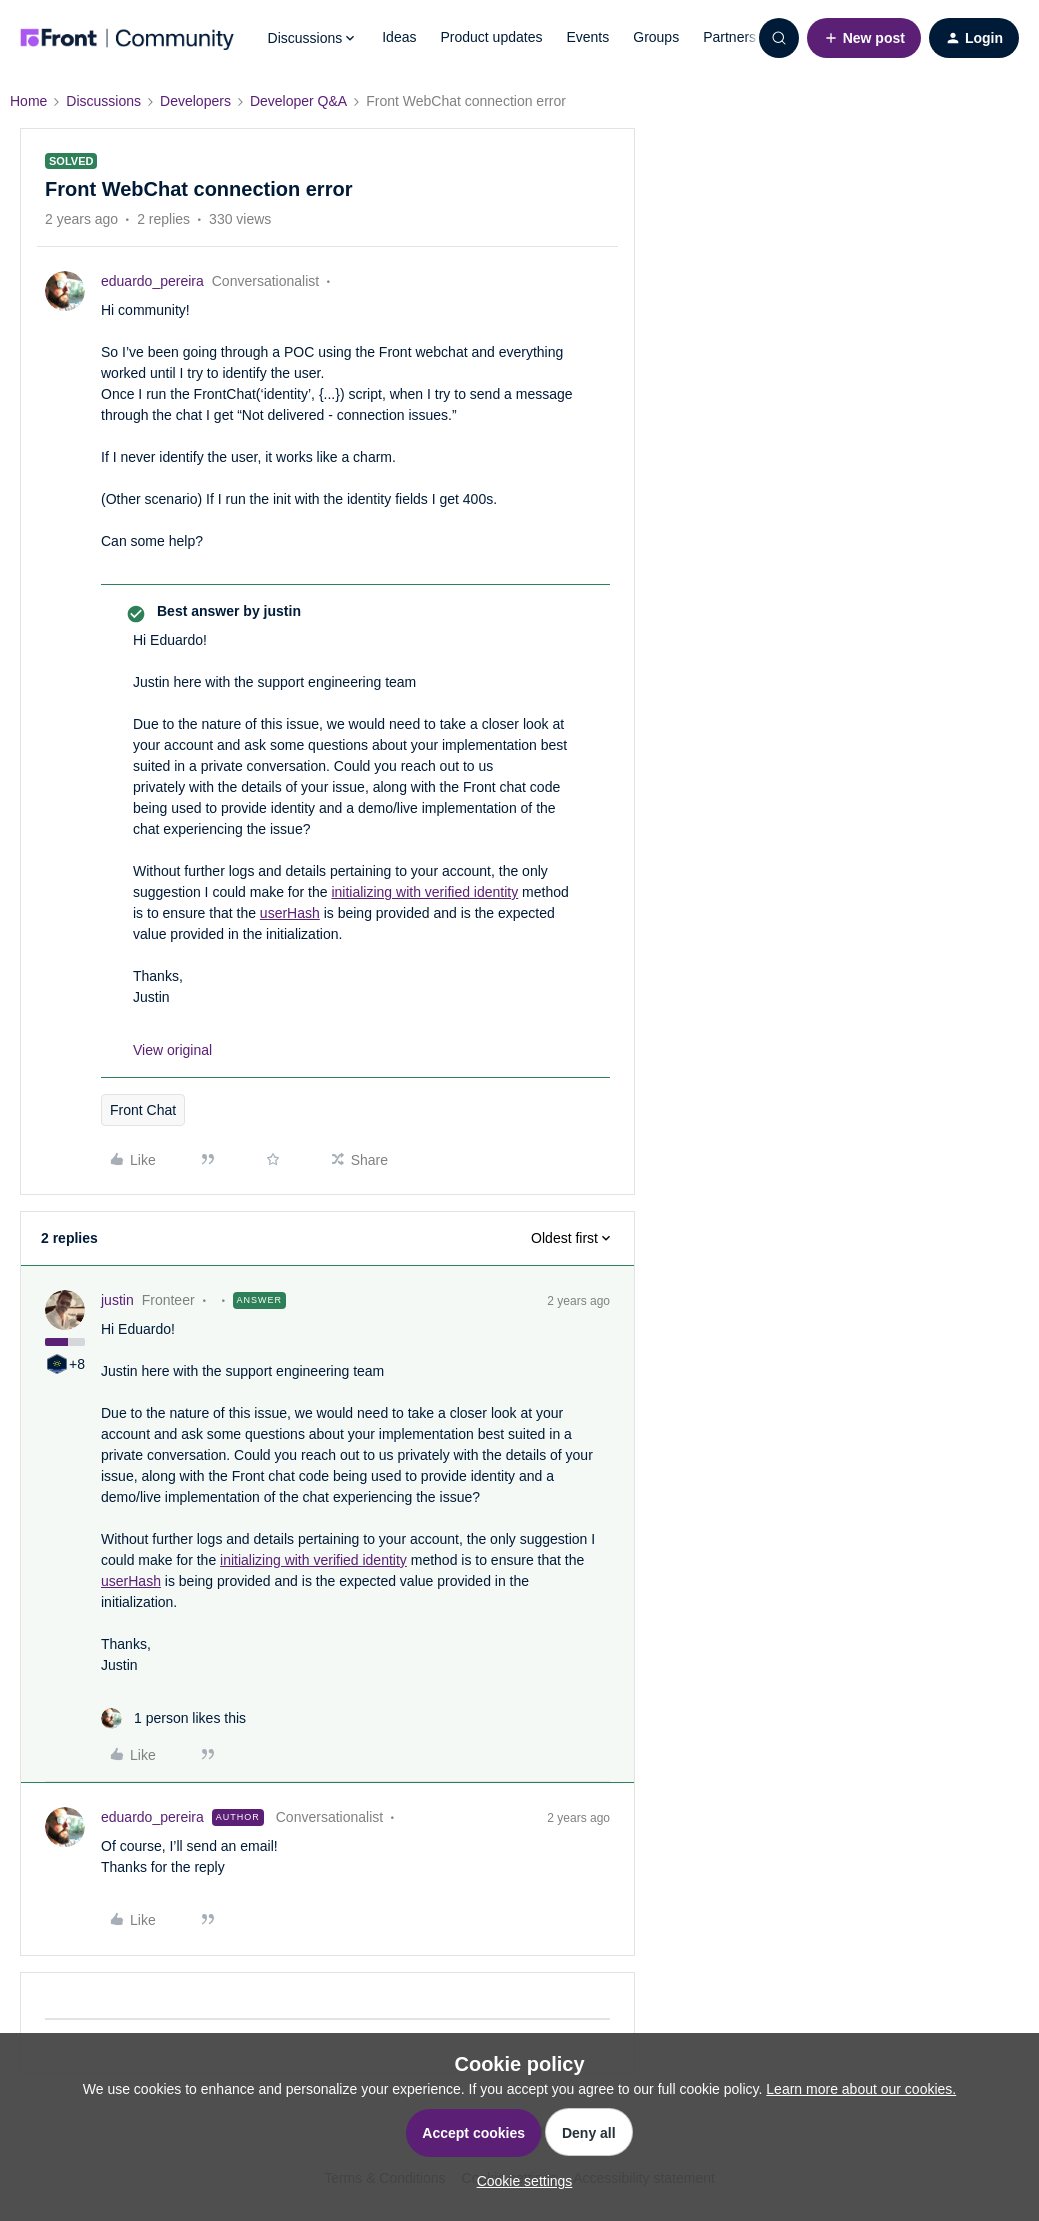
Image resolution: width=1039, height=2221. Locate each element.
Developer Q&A (298, 101)
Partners (729, 37)
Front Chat (143, 1110)
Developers (195, 101)
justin (117, 1300)
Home (28, 101)
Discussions (103, 101)
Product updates (491, 37)
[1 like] (173, 1718)
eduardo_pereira (152, 281)
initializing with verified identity (424, 892)
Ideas (399, 37)
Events (587, 37)
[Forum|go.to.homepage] (127, 38)
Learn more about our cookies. (861, 2089)
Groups (656, 37)
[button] (864, 38)
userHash (290, 913)
